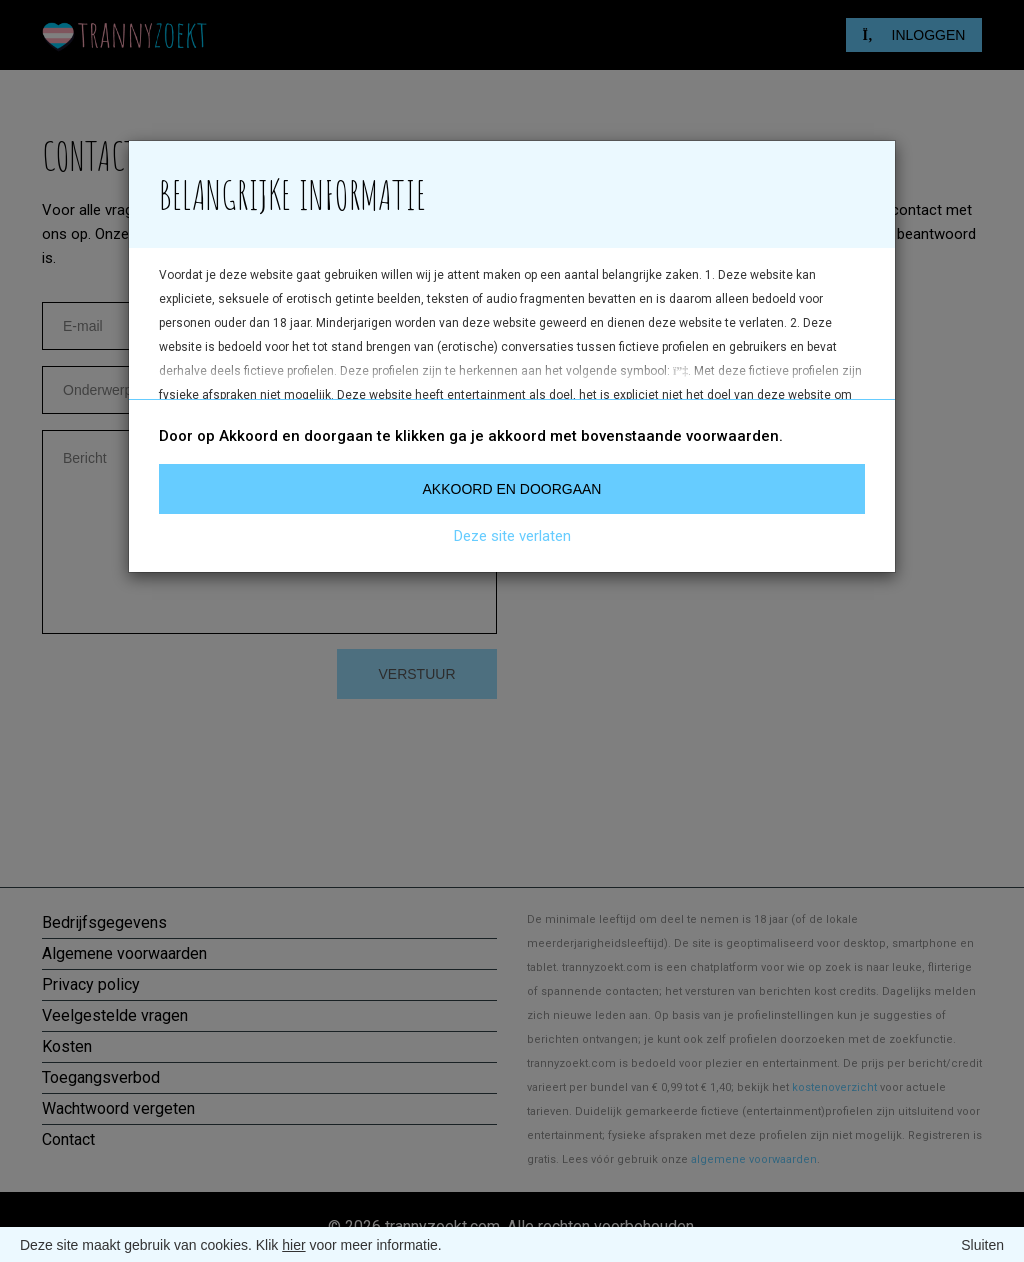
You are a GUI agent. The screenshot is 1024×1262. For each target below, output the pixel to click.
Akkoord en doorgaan (512, 489)
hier (293, 1245)
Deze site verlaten (512, 536)
